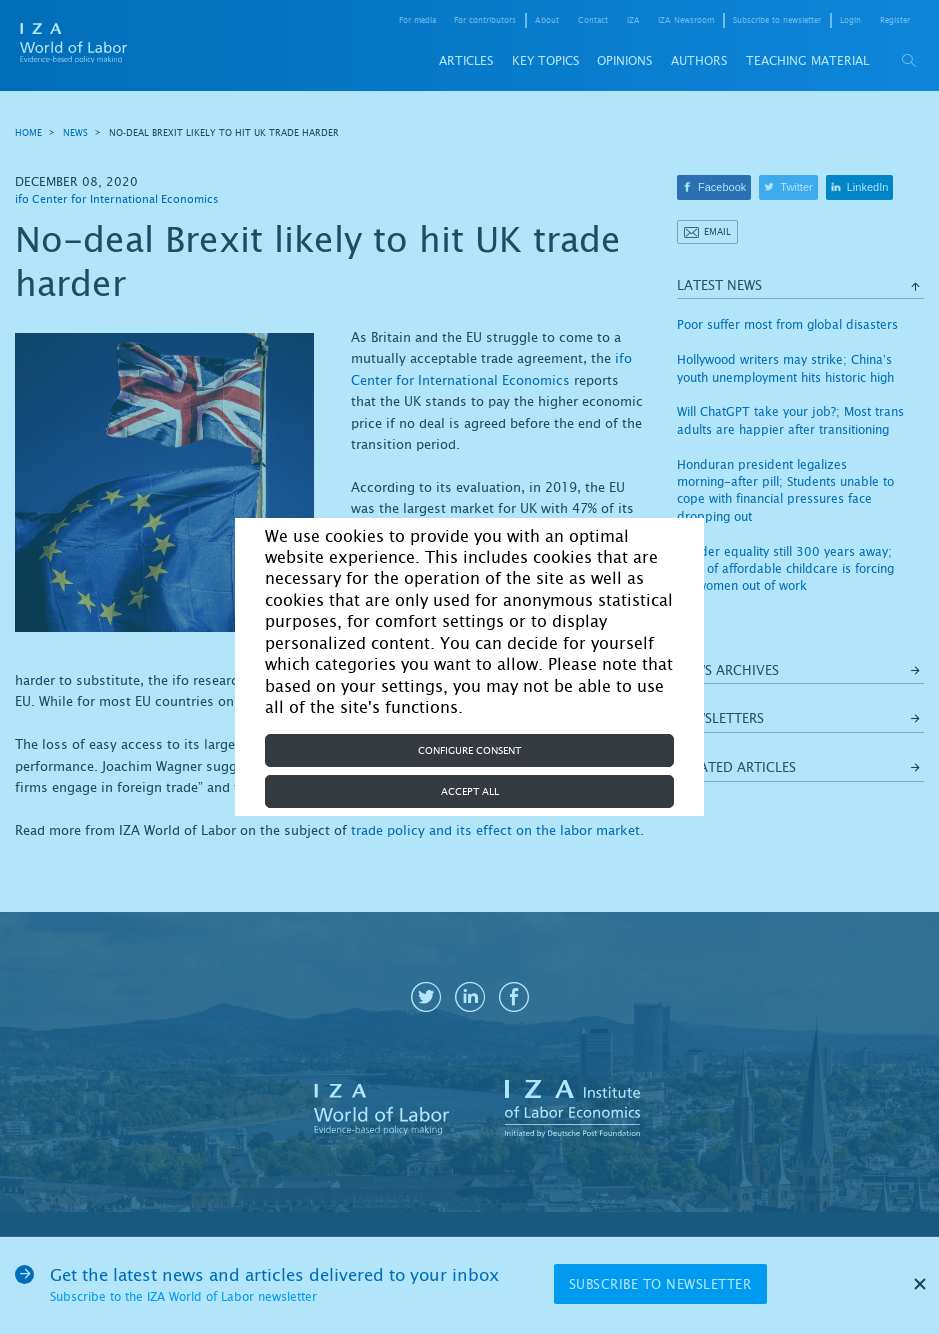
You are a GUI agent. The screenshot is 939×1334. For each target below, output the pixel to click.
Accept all (470, 791)
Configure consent (469, 750)
